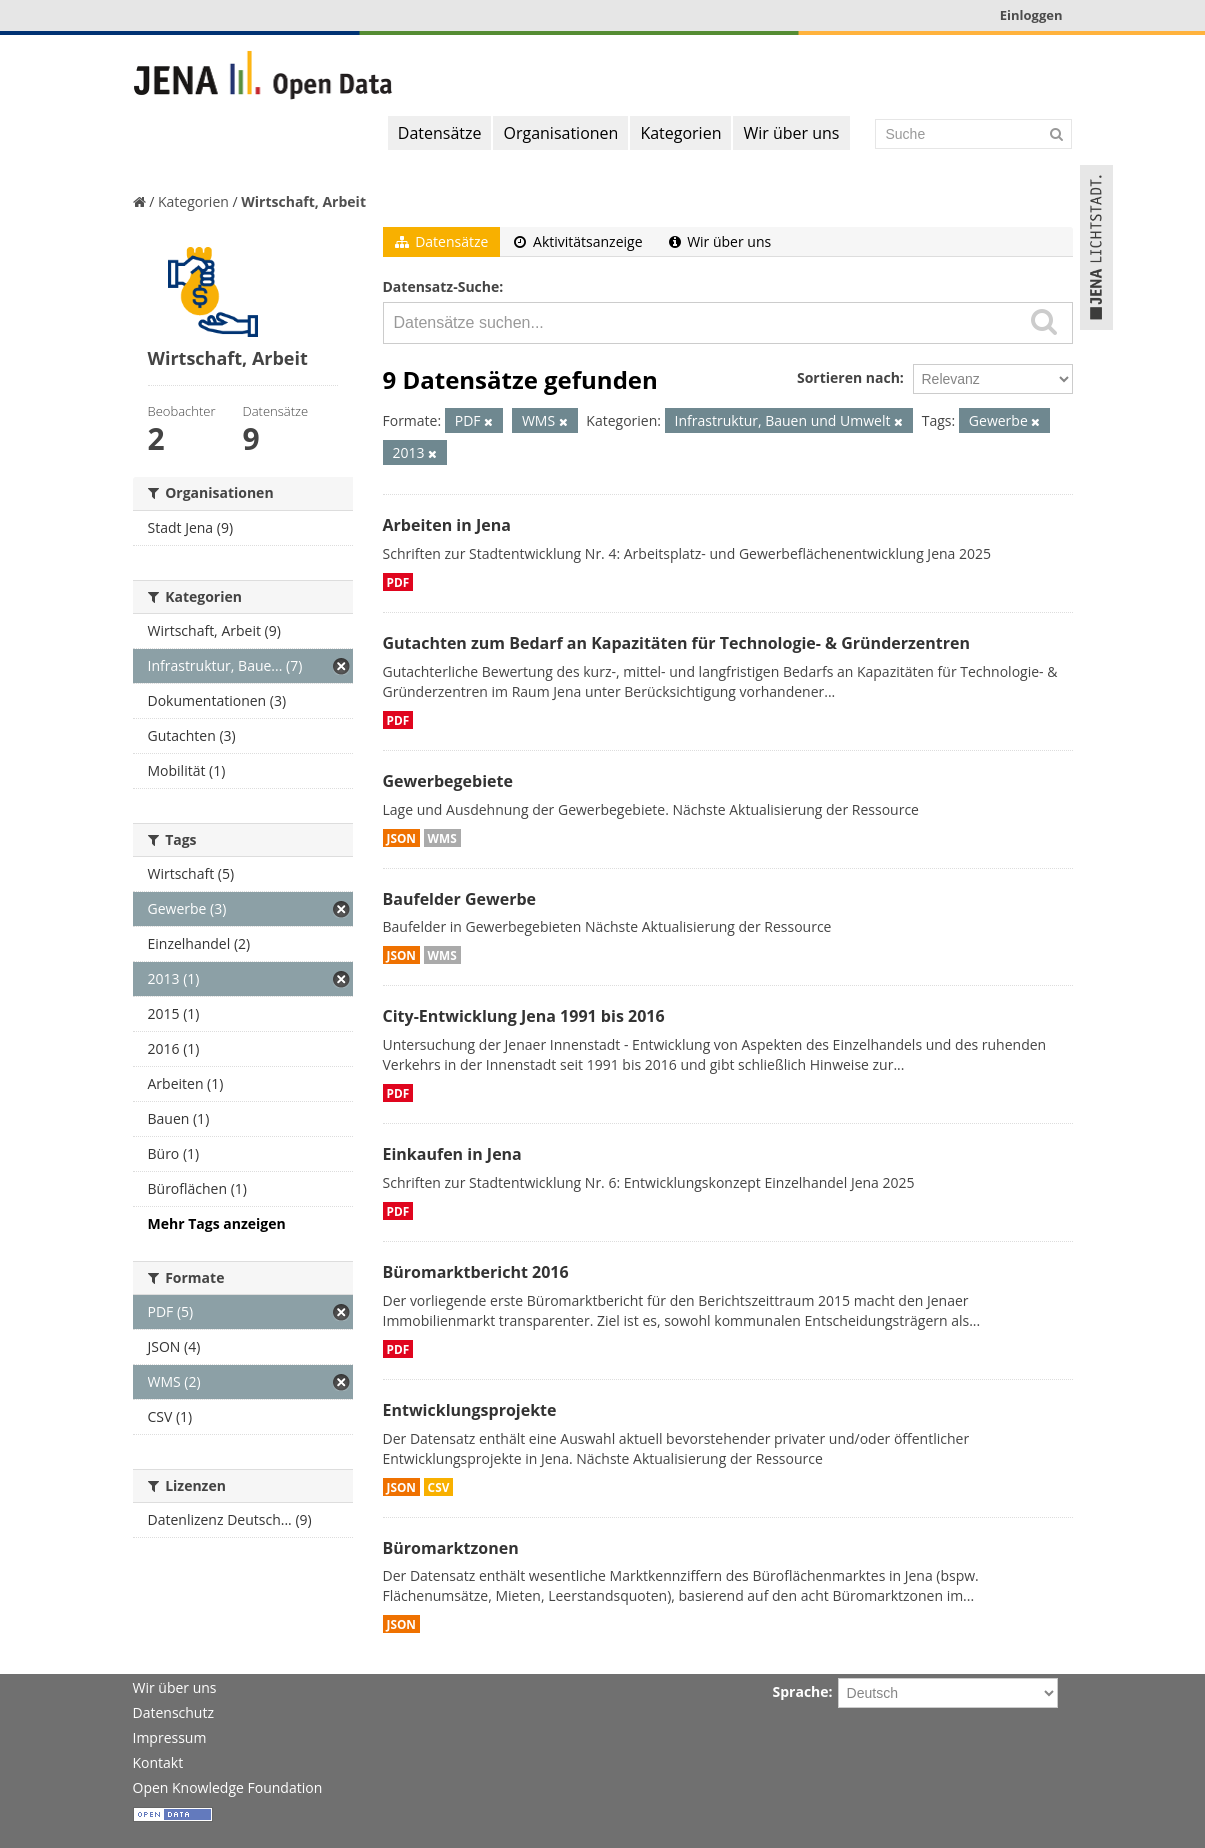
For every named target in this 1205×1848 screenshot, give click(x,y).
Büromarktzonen (451, 1548)
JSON (401, 838)
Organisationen (560, 133)
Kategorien (680, 133)
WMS (442, 838)
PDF (398, 582)
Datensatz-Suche (441, 286)
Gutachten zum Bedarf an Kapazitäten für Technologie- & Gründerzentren (676, 643)
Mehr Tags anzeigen (217, 1223)
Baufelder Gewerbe (460, 899)
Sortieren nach (848, 377)
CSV (439, 1487)
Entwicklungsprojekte (470, 1410)
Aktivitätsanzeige (578, 241)
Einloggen (1031, 15)
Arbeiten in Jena (447, 525)
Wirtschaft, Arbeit (303, 201)
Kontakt (158, 1762)
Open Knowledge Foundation (228, 1787)
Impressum (170, 1737)
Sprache (801, 1691)
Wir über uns (791, 133)
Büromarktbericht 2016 (476, 1272)
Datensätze (440, 133)
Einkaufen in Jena (452, 1154)
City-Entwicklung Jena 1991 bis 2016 (524, 1016)
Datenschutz (173, 1712)
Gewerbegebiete (448, 781)
